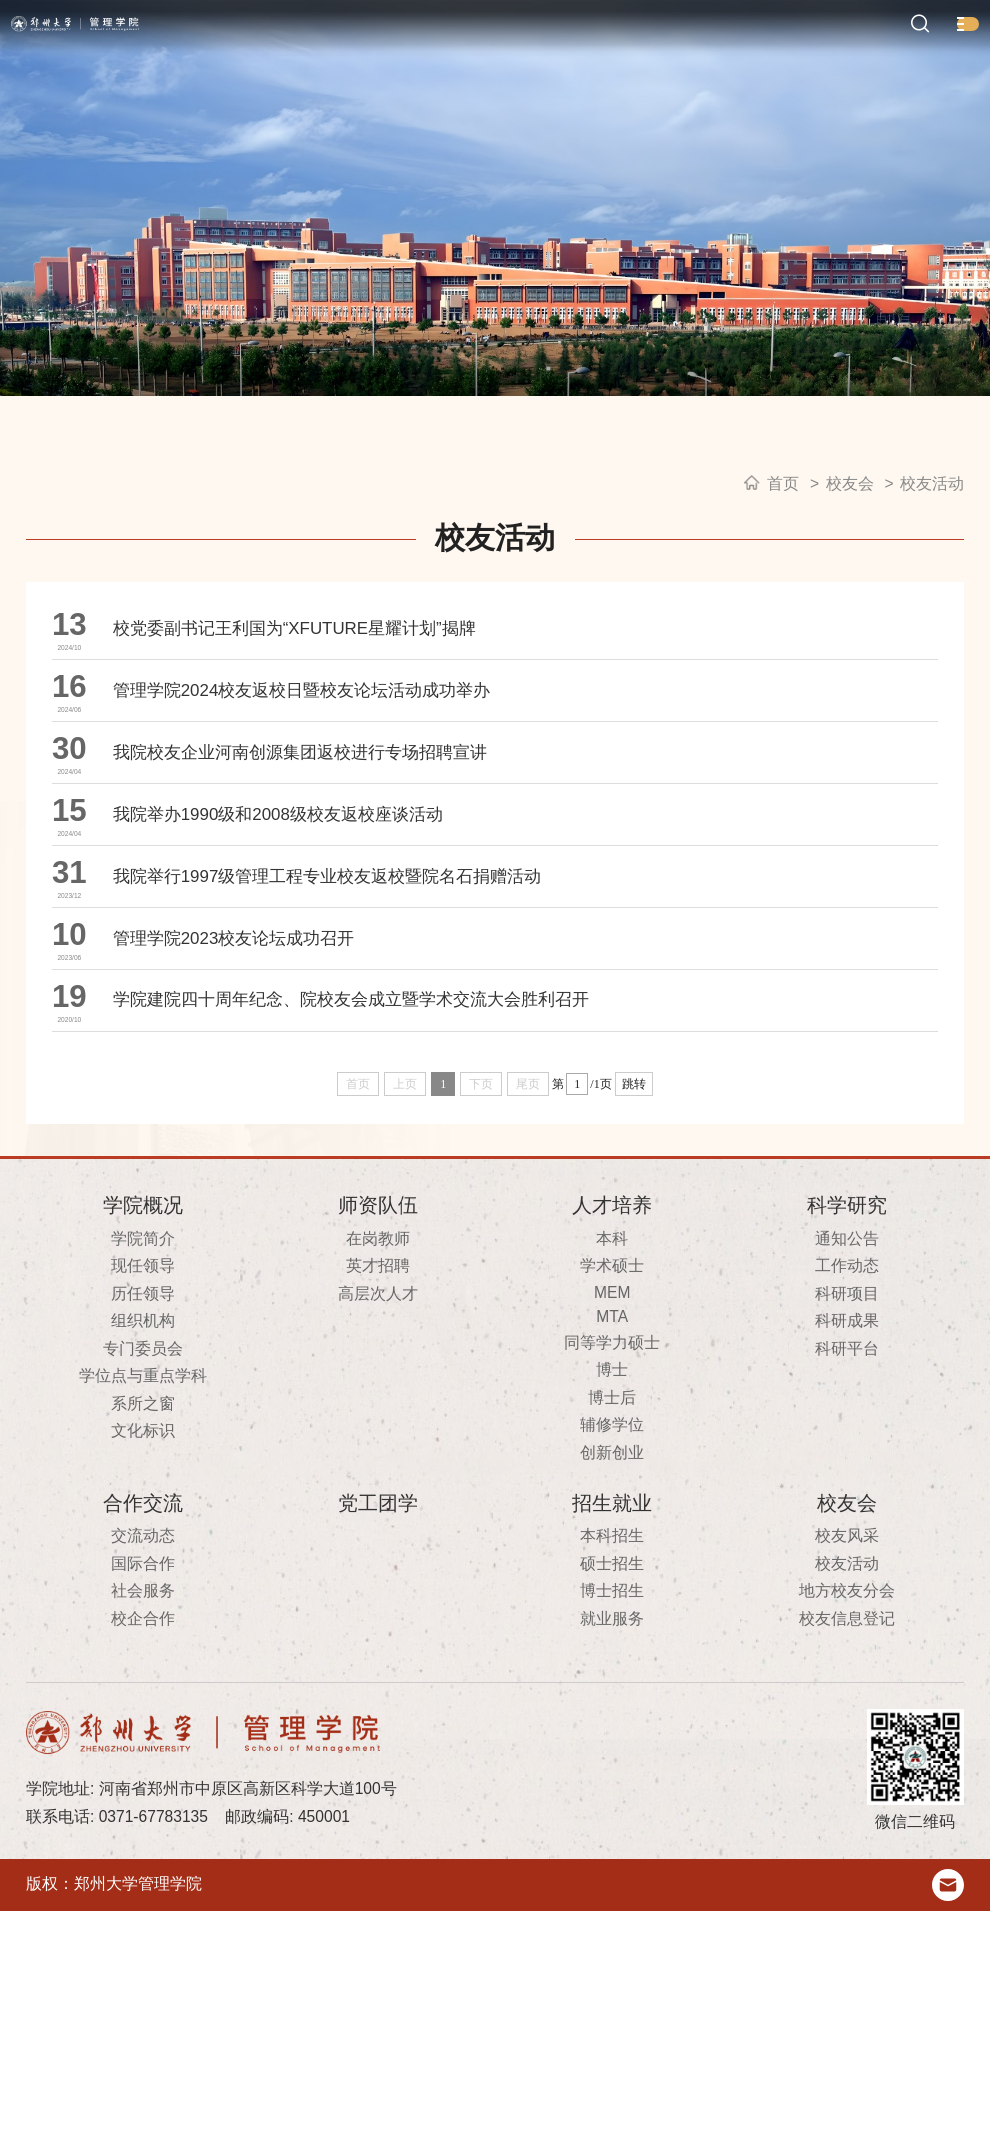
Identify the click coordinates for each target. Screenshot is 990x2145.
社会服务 (143, 1825)
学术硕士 (612, 1499)
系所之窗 (143, 1637)
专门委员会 (143, 1582)
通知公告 (847, 1472)
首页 (783, 483)
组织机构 (143, 1554)
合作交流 (143, 1737)
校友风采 (847, 1770)
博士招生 (612, 1825)
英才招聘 (378, 1499)
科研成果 (847, 1554)
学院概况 (143, 1439)
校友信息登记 (847, 1852)
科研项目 (847, 1527)
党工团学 (378, 1737)
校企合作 (143, 1852)
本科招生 (612, 1770)
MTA (612, 1550)
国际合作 (143, 1797)
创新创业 (612, 1686)
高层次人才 (378, 1527)
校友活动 (932, 483)
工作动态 (847, 1499)
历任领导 (143, 1527)
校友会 (850, 483)
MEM (612, 1526)
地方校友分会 (847, 1825)
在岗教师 (378, 1472)
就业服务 (612, 1852)
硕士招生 (612, 1797)
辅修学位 (612, 1658)
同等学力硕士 (612, 1576)
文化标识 (143, 1664)
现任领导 (143, 1499)
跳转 (634, 1318)
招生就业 (612, 1737)
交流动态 (143, 1770)
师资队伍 (378, 1439)
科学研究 (847, 1439)
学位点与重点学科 (143, 1609)
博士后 (612, 1631)
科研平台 (847, 1582)
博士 (612, 1603)
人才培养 (612, 1439)
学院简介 (143, 1472)
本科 (612, 1472)
